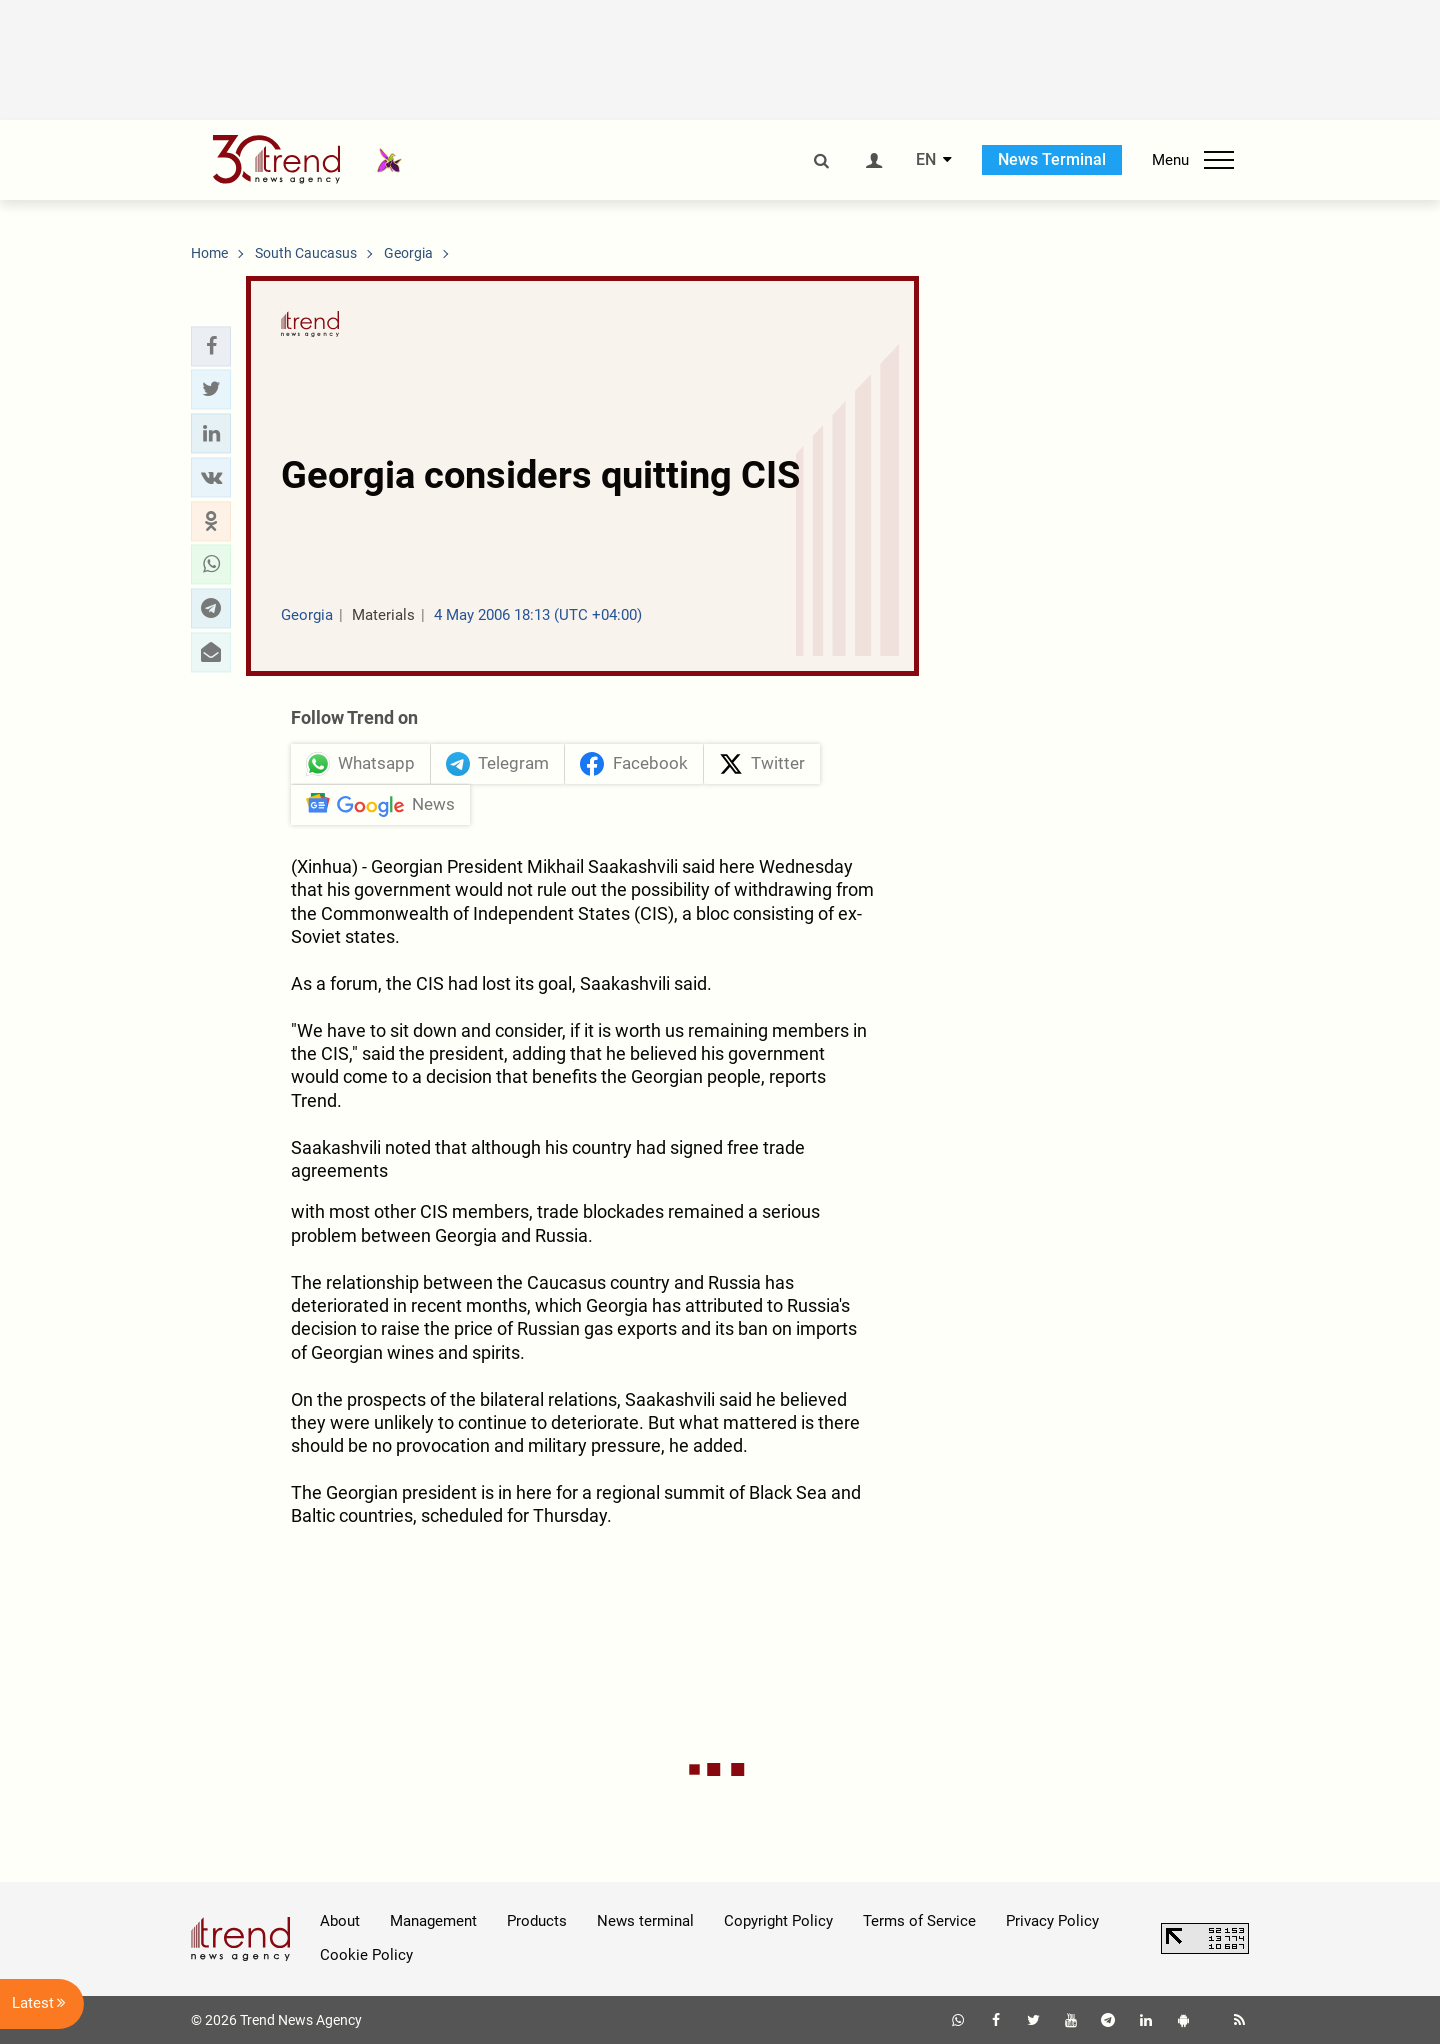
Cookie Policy (366, 1955)
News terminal (645, 1921)
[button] (211, 346)
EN (926, 160)
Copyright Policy (778, 1921)
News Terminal (1052, 159)
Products (537, 1921)
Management (433, 1921)
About (340, 1921)
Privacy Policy (1052, 1921)
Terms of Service (919, 1921)
